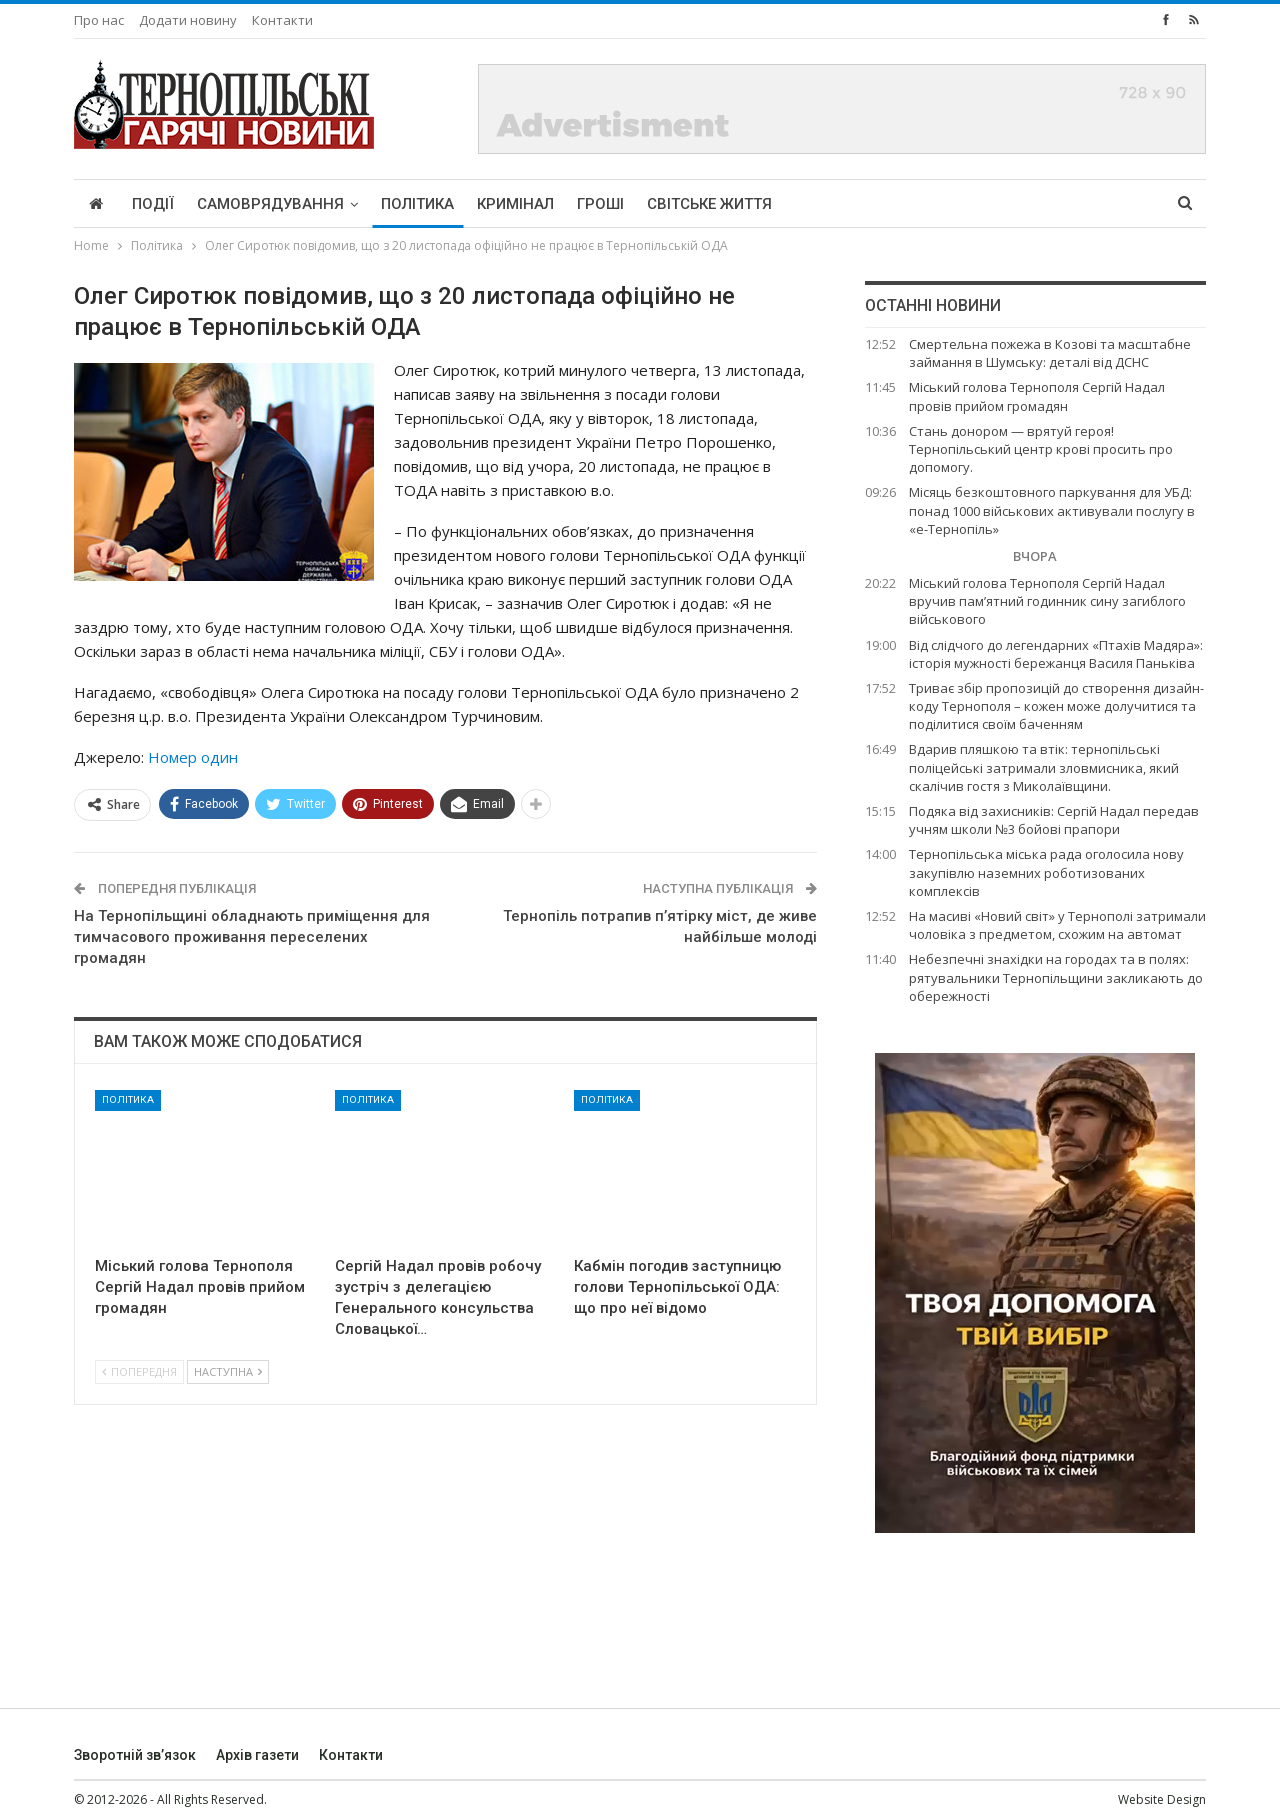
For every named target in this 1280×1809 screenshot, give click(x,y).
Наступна (228, 1371)
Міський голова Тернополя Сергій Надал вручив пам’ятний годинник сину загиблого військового (1047, 601)
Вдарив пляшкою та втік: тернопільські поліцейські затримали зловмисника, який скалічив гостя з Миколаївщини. (1044, 767)
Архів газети (257, 1755)
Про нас (99, 20)
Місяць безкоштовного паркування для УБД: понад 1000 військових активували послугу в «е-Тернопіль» (1052, 510)
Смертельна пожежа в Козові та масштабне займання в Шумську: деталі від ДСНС (1050, 353)
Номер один (193, 757)
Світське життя (709, 204)
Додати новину (188, 20)
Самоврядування (270, 204)
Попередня (139, 1371)
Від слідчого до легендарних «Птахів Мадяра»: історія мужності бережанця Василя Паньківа (1056, 654)
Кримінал (515, 204)
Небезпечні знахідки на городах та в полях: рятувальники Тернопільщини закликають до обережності (1056, 977)
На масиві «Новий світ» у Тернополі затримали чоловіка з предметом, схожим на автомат (1057, 925)
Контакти (282, 20)
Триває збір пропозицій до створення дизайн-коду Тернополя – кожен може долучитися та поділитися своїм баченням (1056, 706)
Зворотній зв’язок (135, 1755)
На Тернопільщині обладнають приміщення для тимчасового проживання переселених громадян (252, 937)
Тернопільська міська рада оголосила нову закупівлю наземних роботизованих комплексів (1046, 872)
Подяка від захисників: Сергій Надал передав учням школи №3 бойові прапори (1054, 820)
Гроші (600, 204)
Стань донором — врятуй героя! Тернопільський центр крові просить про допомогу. (1041, 449)
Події (153, 204)
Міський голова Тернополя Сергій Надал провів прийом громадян (1037, 396)
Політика (417, 204)
